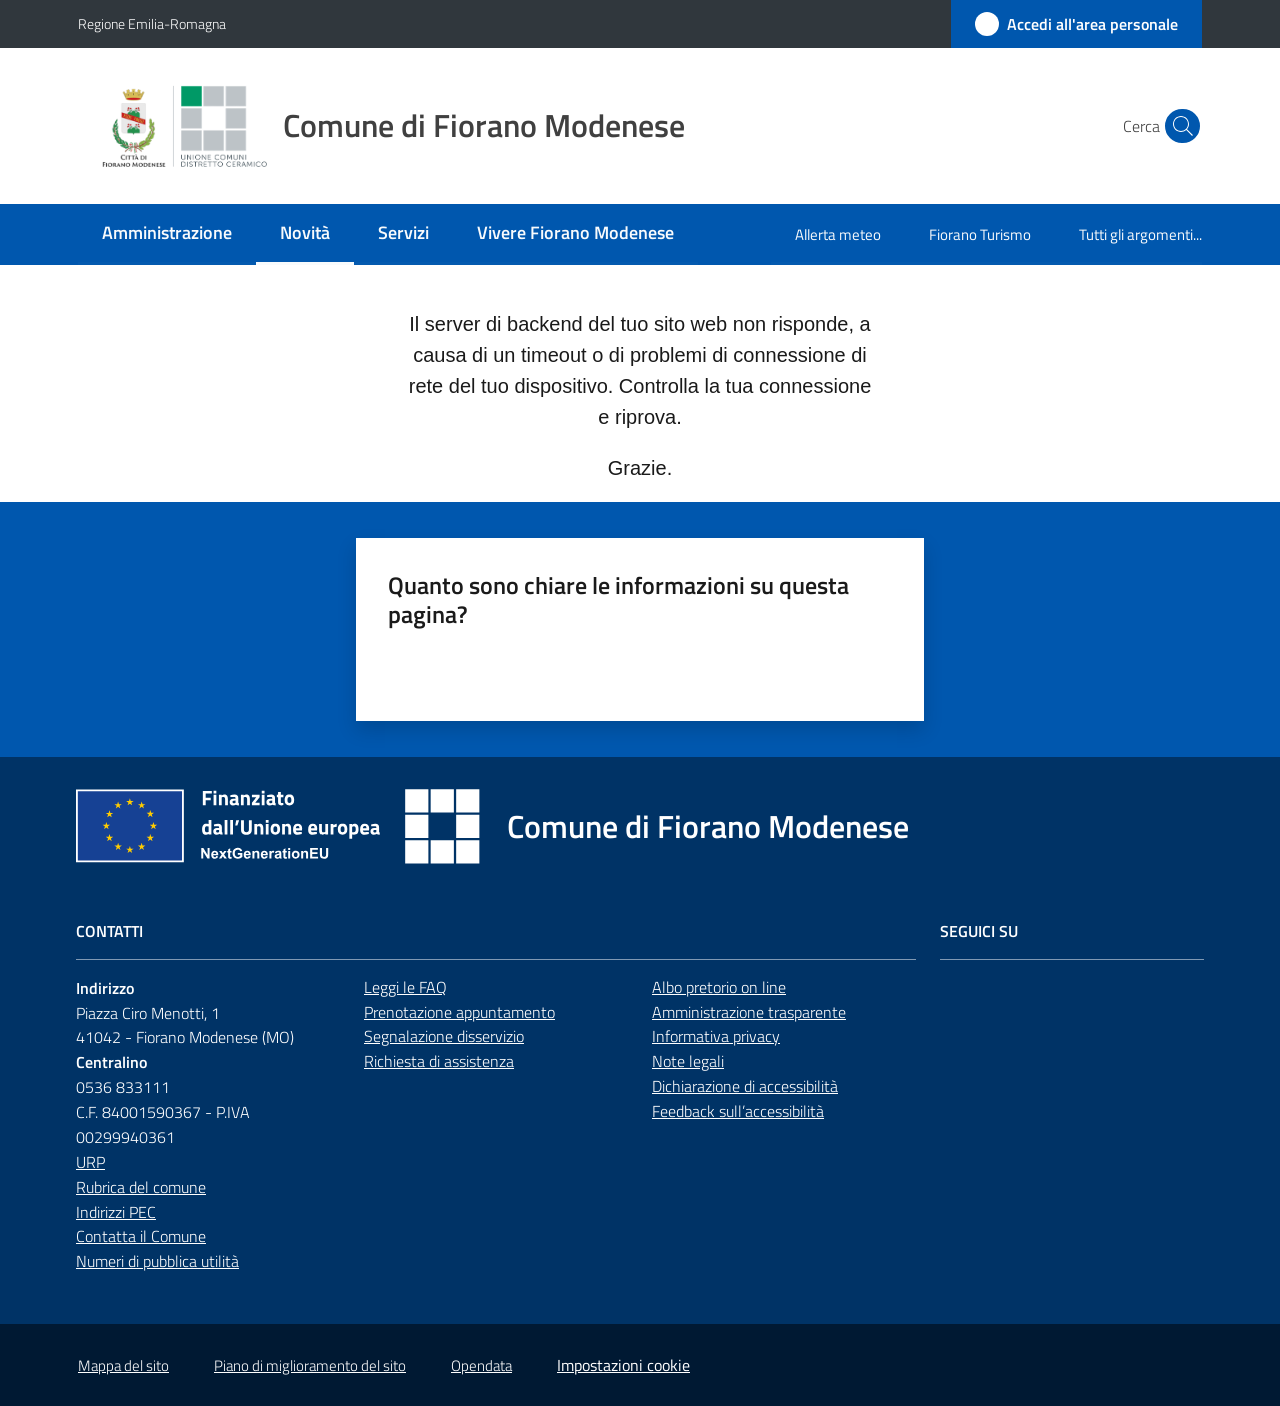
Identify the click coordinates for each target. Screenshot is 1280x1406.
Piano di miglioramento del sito (310, 1365)
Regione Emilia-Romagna (152, 23)
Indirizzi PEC (116, 1212)
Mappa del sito (123, 1365)
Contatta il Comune (141, 1236)
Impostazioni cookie (623, 1365)
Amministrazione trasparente (749, 1012)
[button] (1178, 126)
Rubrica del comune (141, 1187)
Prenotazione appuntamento (459, 1012)
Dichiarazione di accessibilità (745, 1086)
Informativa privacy (716, 1036)
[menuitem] (167, 234)
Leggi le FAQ (405, 987)
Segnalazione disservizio (444, 1036)
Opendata (481, 1365)
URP (90, 1162)
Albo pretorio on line (719, 987)
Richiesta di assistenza (439, 1061)
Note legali (688, 1061)
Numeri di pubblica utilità (157, 1261)
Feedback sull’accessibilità (738, 1111)
